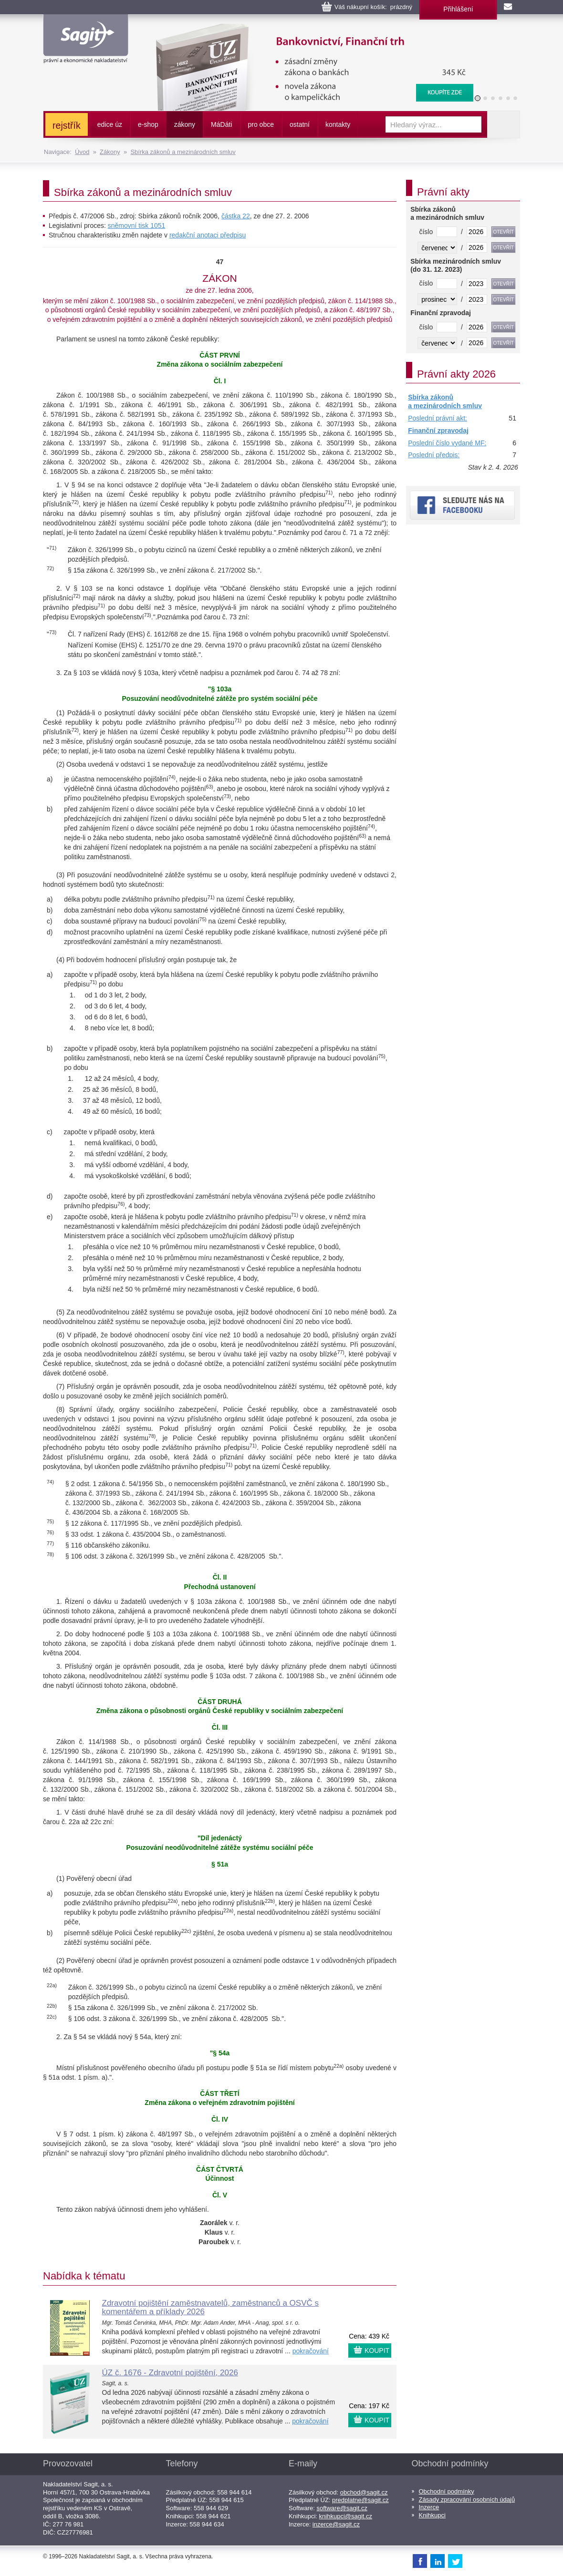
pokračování (310, 2351)
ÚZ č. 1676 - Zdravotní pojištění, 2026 (170, 2372)
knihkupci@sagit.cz (345, 2516)
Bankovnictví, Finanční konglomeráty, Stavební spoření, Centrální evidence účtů (308, 28)
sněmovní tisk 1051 (137, 225)
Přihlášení (458, 9)
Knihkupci (432, 2515)
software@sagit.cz (342, 2508)
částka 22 (235, 216)
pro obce (261, 124)
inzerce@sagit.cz (336, 2524)
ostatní (300, 124)
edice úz (109, 124)
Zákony (110, 151)
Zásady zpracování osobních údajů (467, 2499)
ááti (221, 124)
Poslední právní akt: (437, 418)
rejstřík (66, 125)
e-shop (148, 124)
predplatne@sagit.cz (360, 2500)
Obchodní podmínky (446, 2491)
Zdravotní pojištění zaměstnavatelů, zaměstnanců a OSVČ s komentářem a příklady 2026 (210, 2308)
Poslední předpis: (433, 455)
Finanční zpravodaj (438, 430)
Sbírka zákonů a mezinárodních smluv (182, 151)
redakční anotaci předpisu (207, 235)
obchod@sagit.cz (364, 2492)
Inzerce (429, 2507)
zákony (184, 124)
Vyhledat (503, 124)
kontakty (337, 124)
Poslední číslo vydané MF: (447, 443)
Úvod (82, 151)
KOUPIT (377, 2350)
